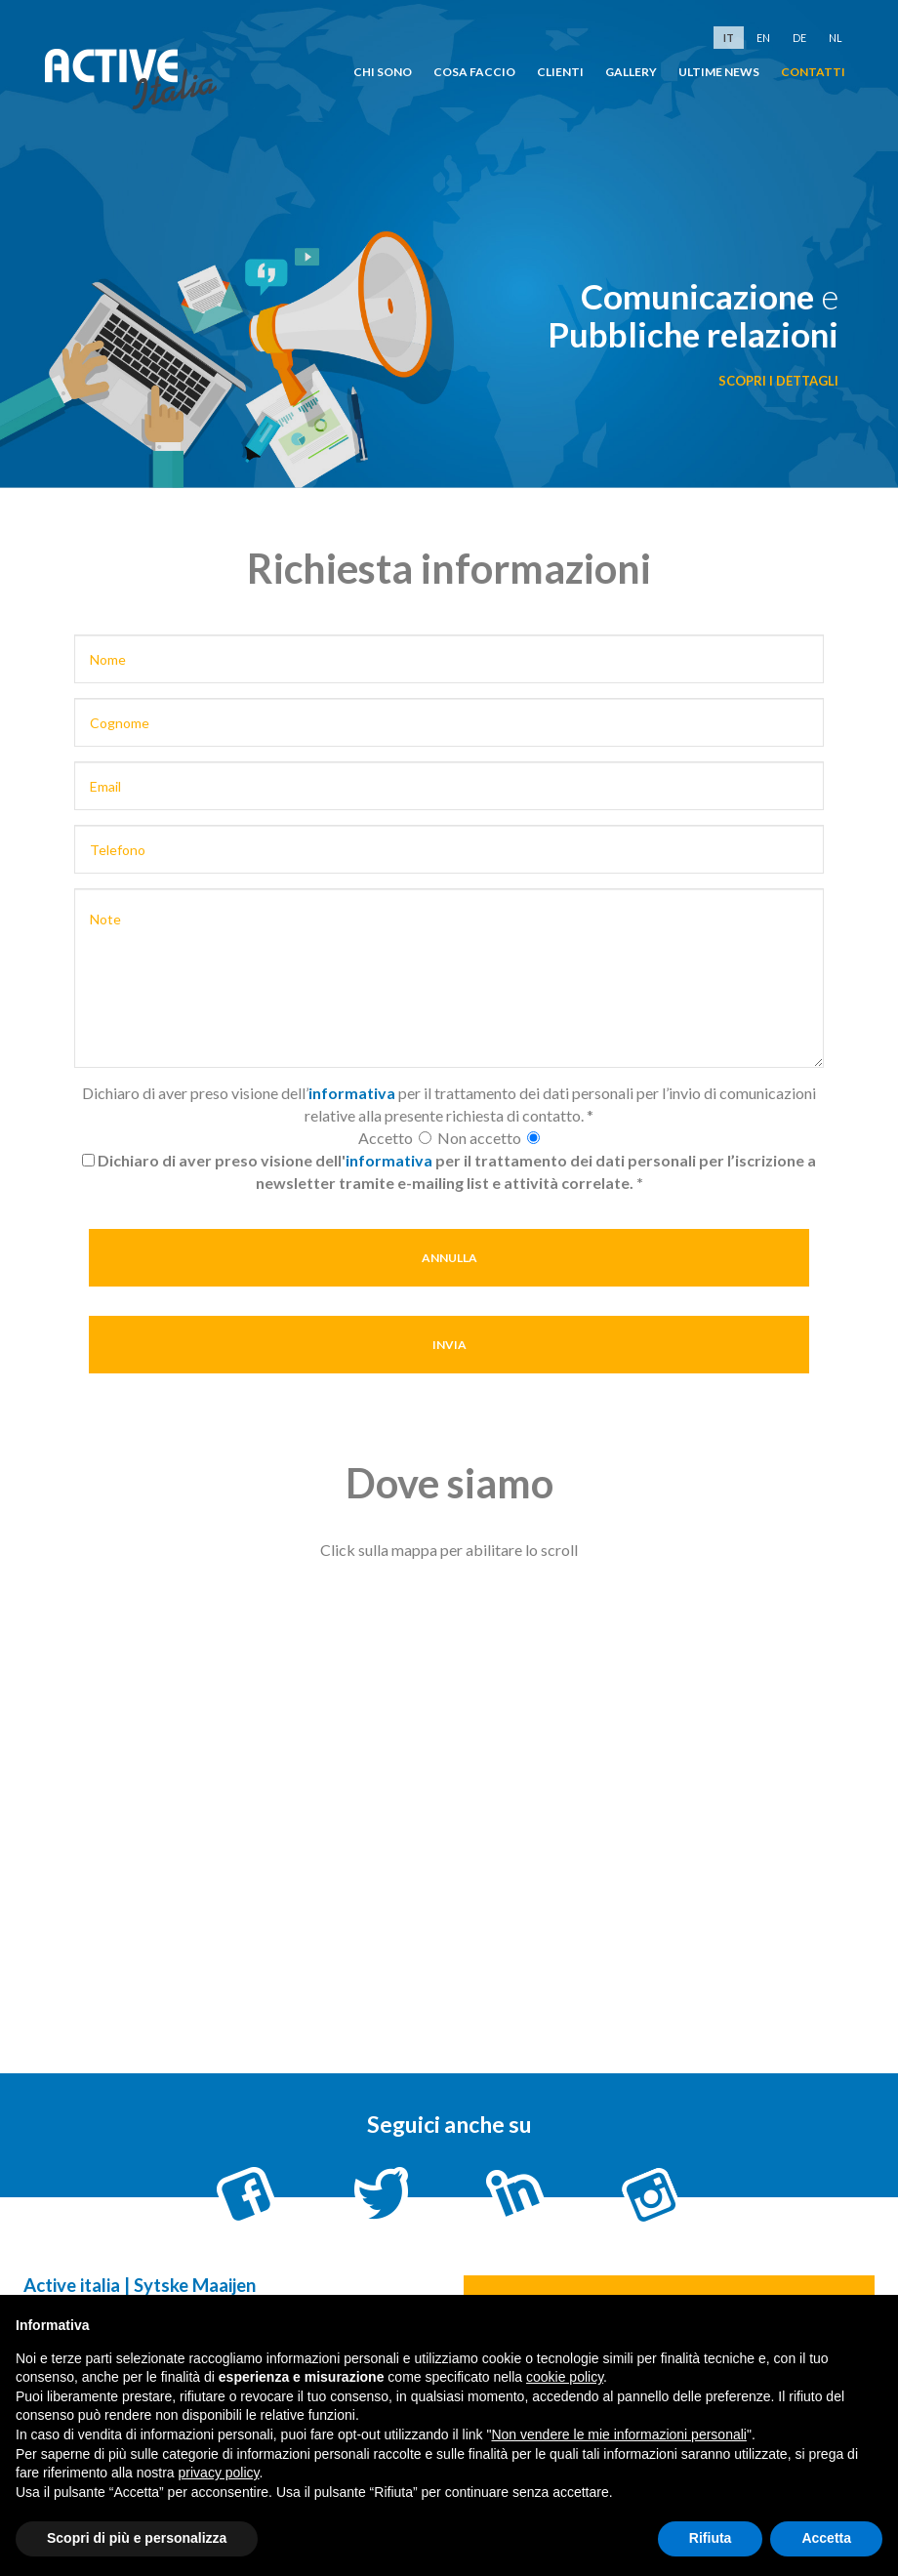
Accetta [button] (826, 2538)
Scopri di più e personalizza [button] (136, 2538)
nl (835, 37)
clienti (560, 71)
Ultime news (718, 71)
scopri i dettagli (778, 380)
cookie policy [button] (564, 2377)
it (728, 37)
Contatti (813, 71)
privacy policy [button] (219, 2472)
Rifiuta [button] (710, 2538)
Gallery (631, 71)
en (763, 37)
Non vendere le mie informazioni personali (618, 2434)
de (799, 37)
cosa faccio (474, 71)
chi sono (382, 71)
